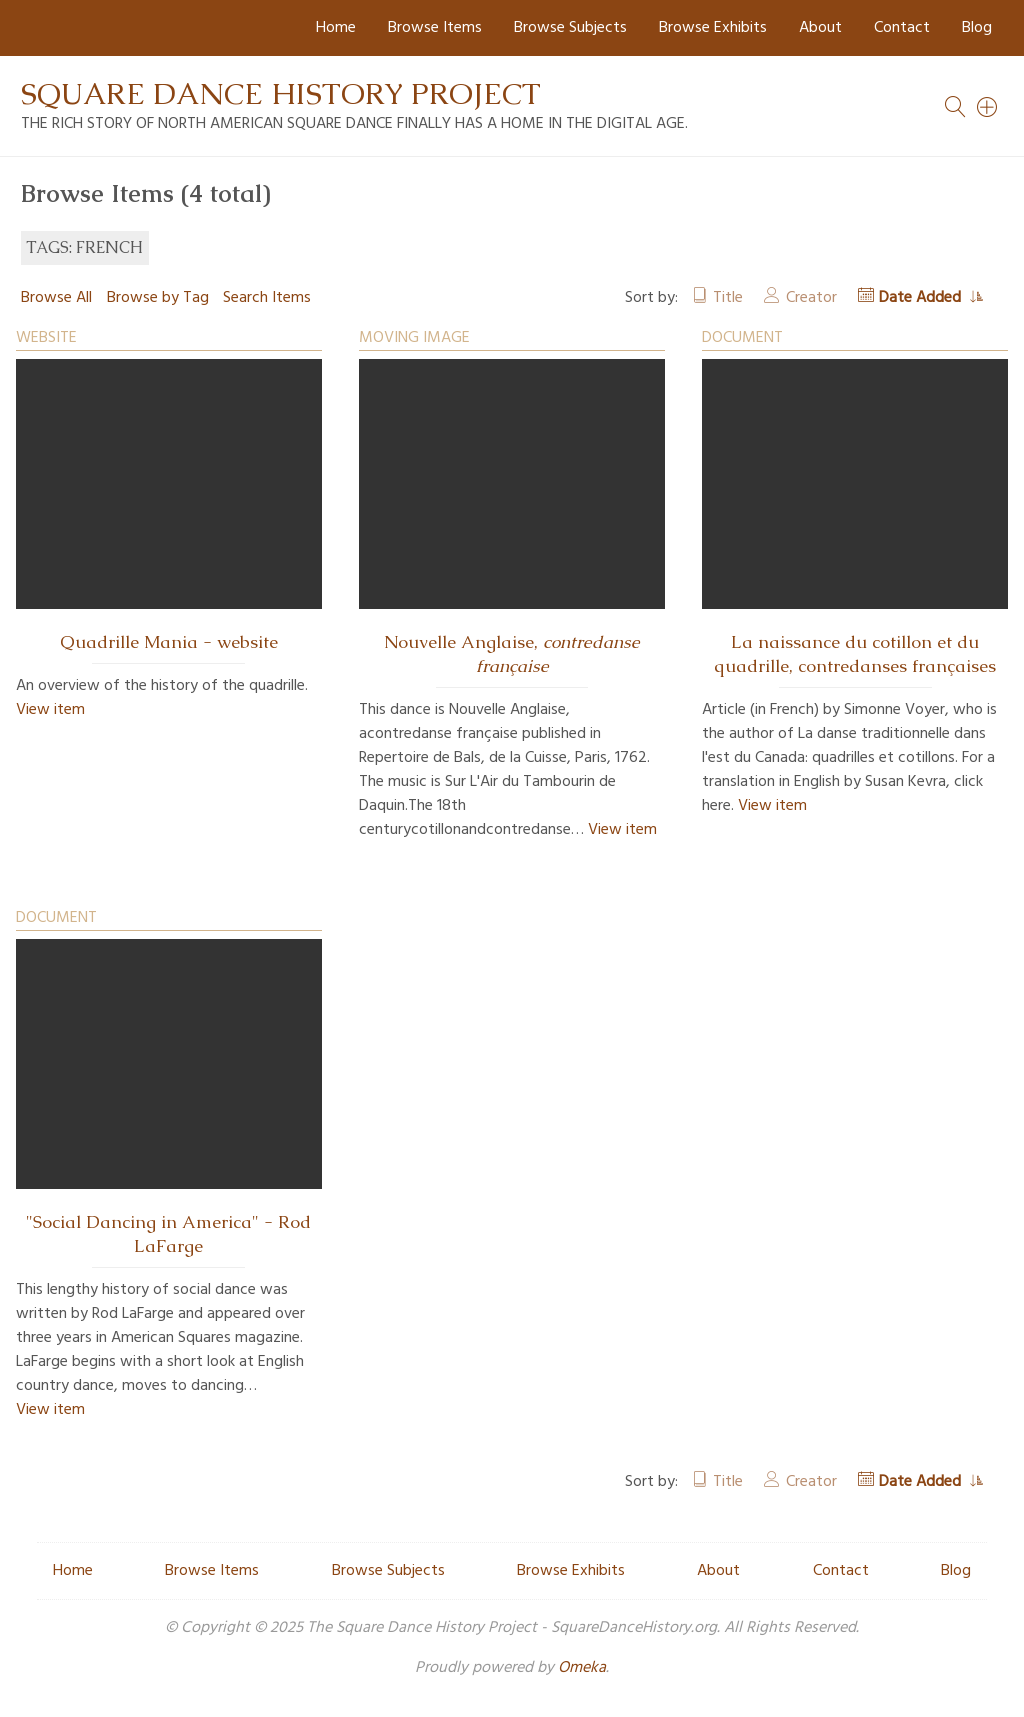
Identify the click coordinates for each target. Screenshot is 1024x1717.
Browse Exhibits (713, 28)
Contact (902, 28)
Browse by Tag (158, 298)
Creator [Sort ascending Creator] (811, 298)
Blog (977, 28)
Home (336, 28)
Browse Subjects (570, 28)
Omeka (582, 1668)
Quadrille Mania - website (169, 642)
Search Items (267, 298)
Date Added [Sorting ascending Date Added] (922, 298)
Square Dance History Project (281, 93)
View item (50, 710)
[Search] (988, 107)
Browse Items (435, 28)
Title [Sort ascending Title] (728, 298)
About (820, 28)
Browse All (56, 298)
